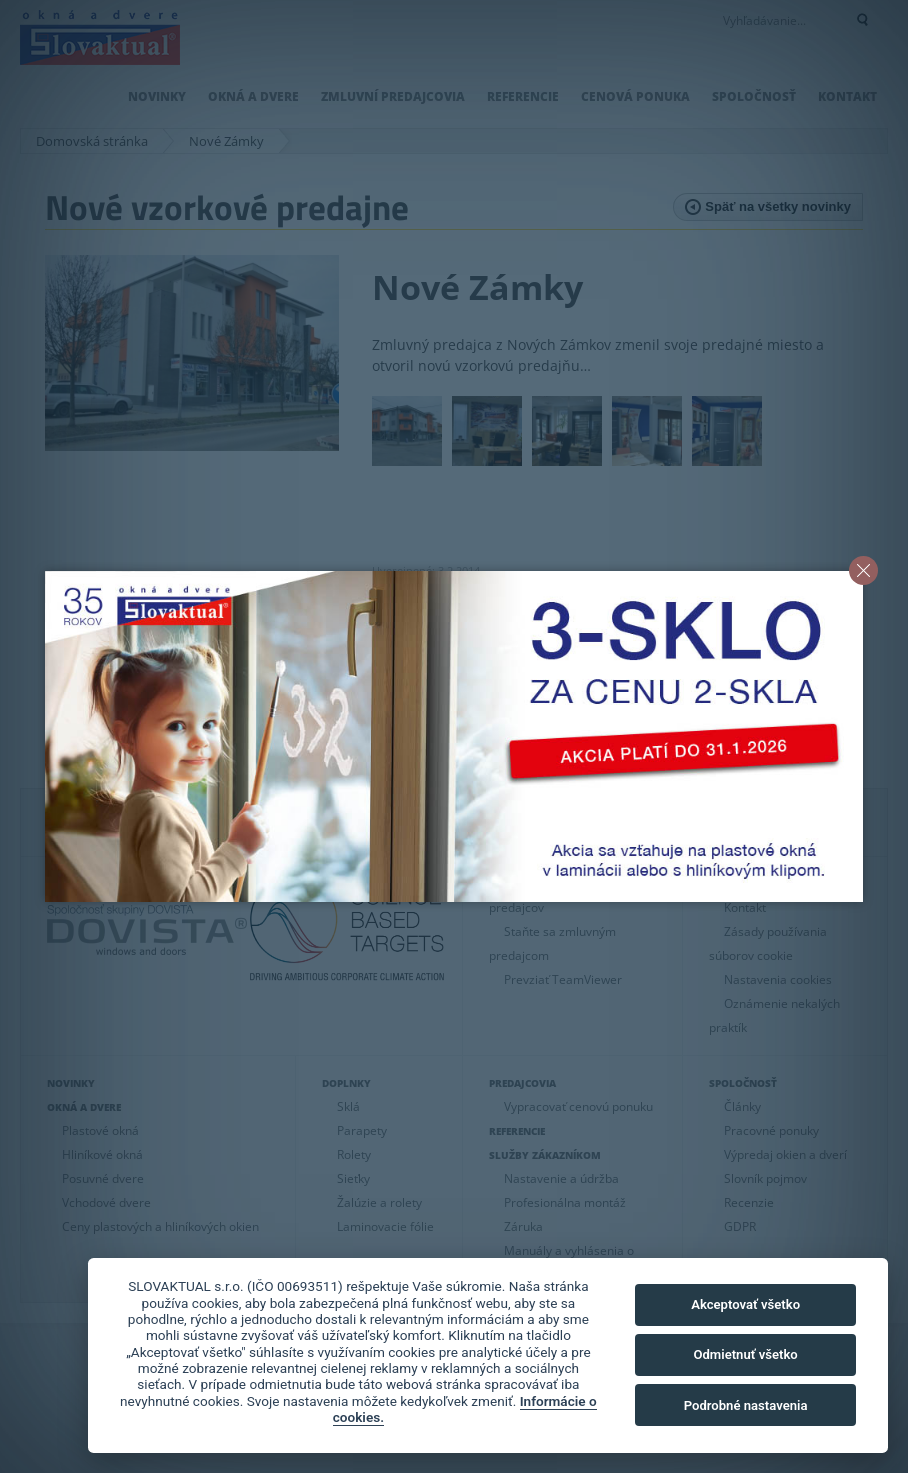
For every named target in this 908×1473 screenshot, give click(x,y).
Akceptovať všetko (745, 1304)
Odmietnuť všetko (745, 1354)
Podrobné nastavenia (746, 1405)
